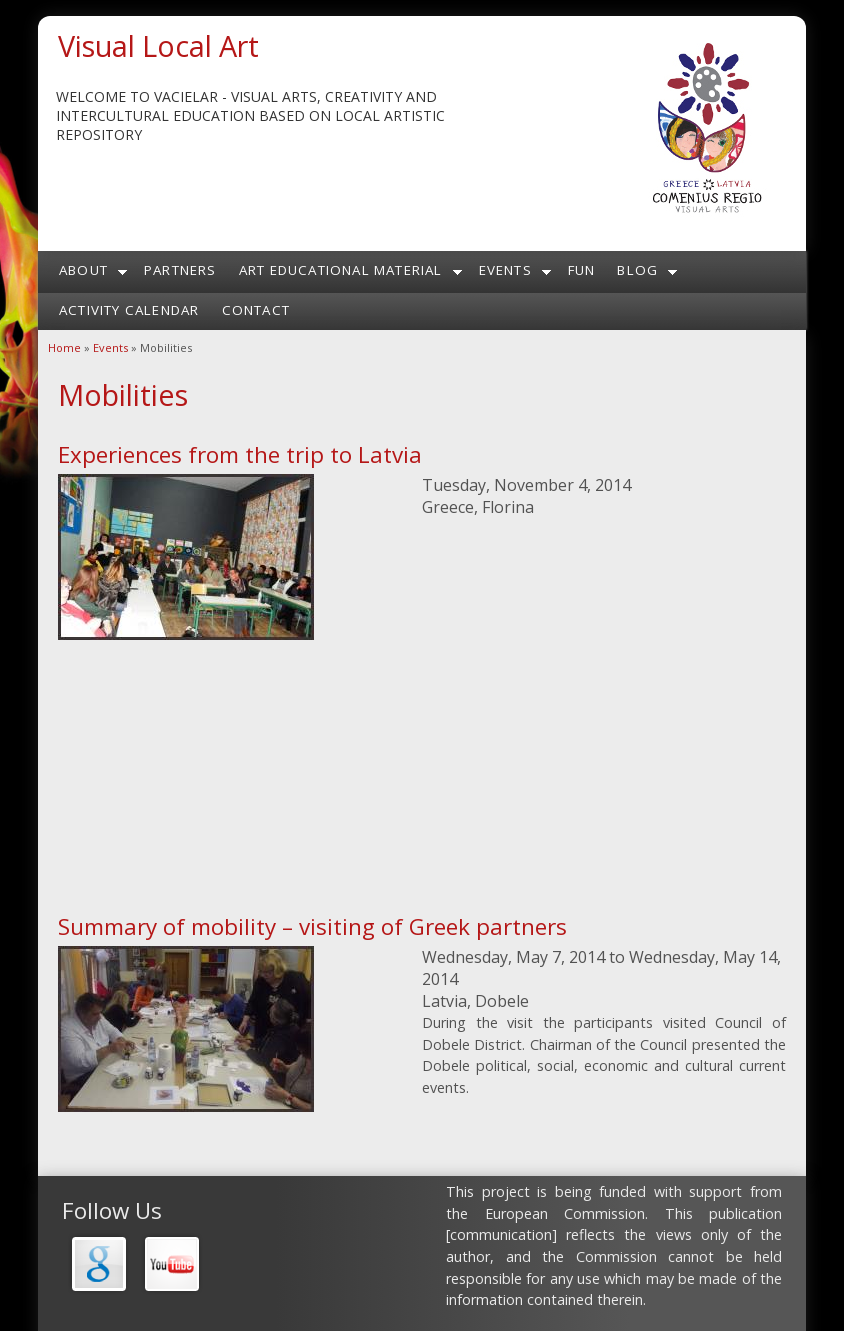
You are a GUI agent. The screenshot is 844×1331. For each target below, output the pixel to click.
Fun (582, 270)
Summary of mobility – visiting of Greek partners (312, 926)
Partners (180, 270)
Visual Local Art (158, 45)
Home (64, 347)
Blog (637, 270)
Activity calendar (129, 310)
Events (505, 270)
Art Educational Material (341, 270)
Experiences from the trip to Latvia (240, 454)
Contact (256, 310)
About (83, 270)
